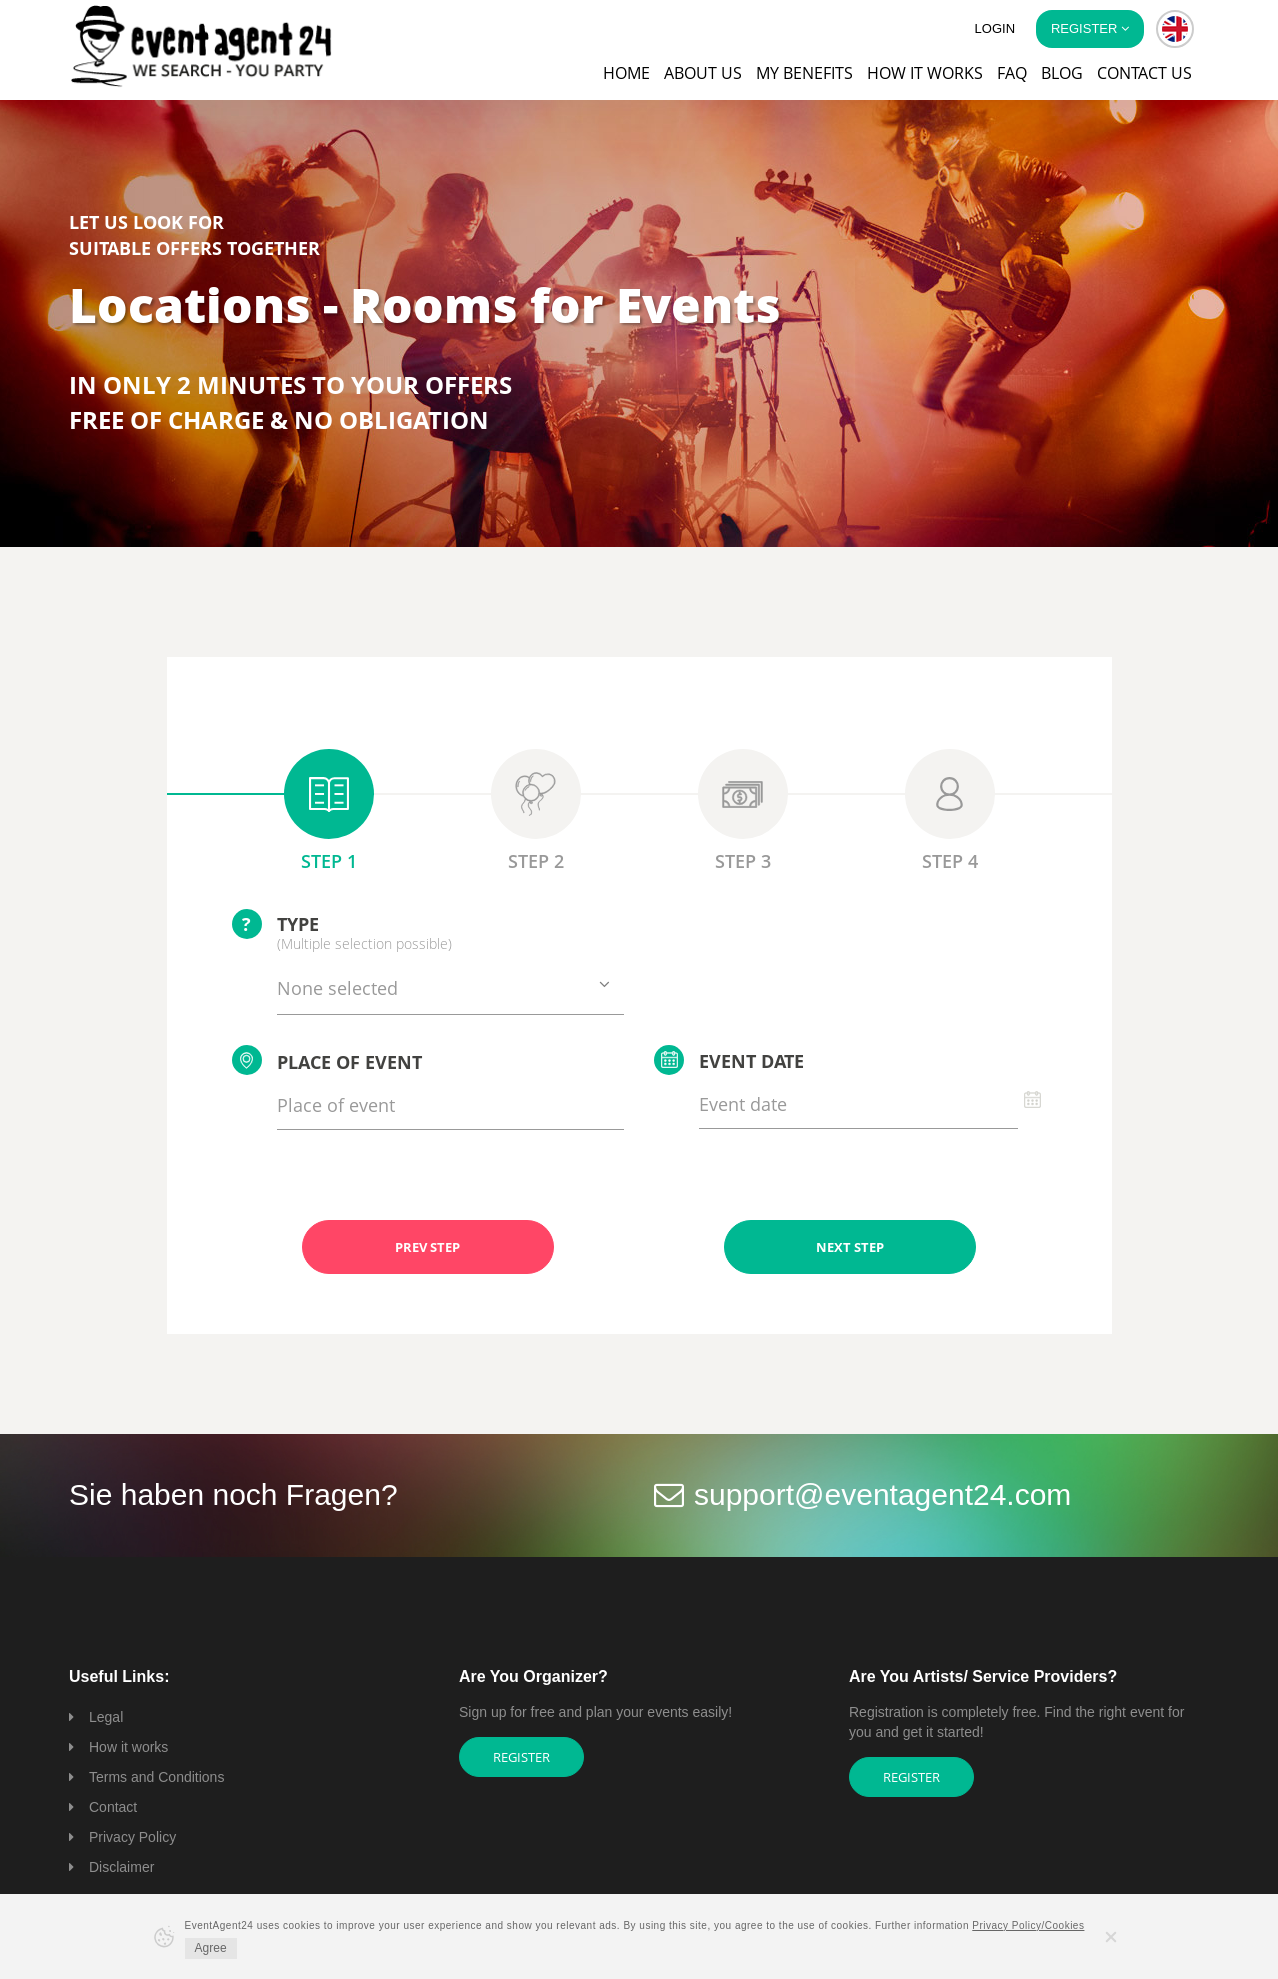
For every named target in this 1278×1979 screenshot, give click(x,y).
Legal (106, 1717)
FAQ (1012, 73)
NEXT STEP (850, 1247)
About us (703, 73)
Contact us (1144, 73)
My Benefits (804, 73)
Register (521, 1757)
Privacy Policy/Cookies (1028, 1925)
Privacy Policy (132, 1837)
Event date (729, 1060)
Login (995, 28)
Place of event (327, 1060)
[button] (1175, 29)
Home (626, 73)
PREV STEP (427, 1247)
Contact (113, 1807)
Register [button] (1090, 28)
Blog (1062, 73)
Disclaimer (121, 1867)
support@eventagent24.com (882, 1494)
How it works (925, 73)
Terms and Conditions (156, 1777)
